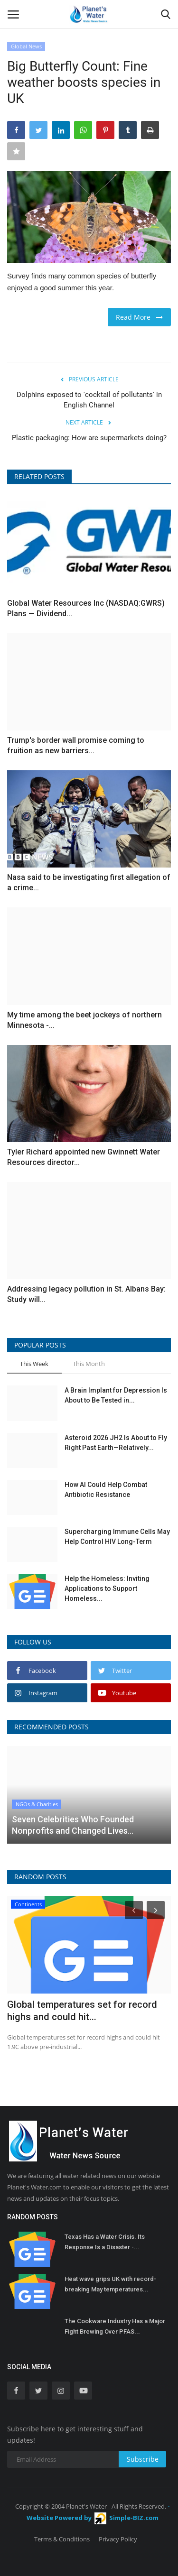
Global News (26, 46)
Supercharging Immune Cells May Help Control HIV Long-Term (117, 1536)
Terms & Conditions (62, 2539)
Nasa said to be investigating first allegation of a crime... (88, 882)
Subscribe (143, 2459)
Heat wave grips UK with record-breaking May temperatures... (110, 2284)
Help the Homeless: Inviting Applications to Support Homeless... (107, 1588)
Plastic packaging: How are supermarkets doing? (89, 438)
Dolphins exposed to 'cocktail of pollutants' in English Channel (89, 399)
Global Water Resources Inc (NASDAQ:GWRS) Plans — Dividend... (86, 608)
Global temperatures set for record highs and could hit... (82, 2010)
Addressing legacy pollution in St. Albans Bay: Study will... (86, 1294)
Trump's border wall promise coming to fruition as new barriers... (75, 745)
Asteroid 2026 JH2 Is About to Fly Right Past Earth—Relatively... (116, 1442)
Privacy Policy (118, 2539)
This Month (89, 1363)
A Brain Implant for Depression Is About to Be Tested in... (116, 1395)
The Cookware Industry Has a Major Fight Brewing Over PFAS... (115, 2326)
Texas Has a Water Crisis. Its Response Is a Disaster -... (105, 2242)
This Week (34, 1363)
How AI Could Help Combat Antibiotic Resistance (106, 1489)
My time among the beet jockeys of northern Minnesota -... (84, 1020)
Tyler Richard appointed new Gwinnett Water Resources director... (83, 1157)
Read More (139, 317)
